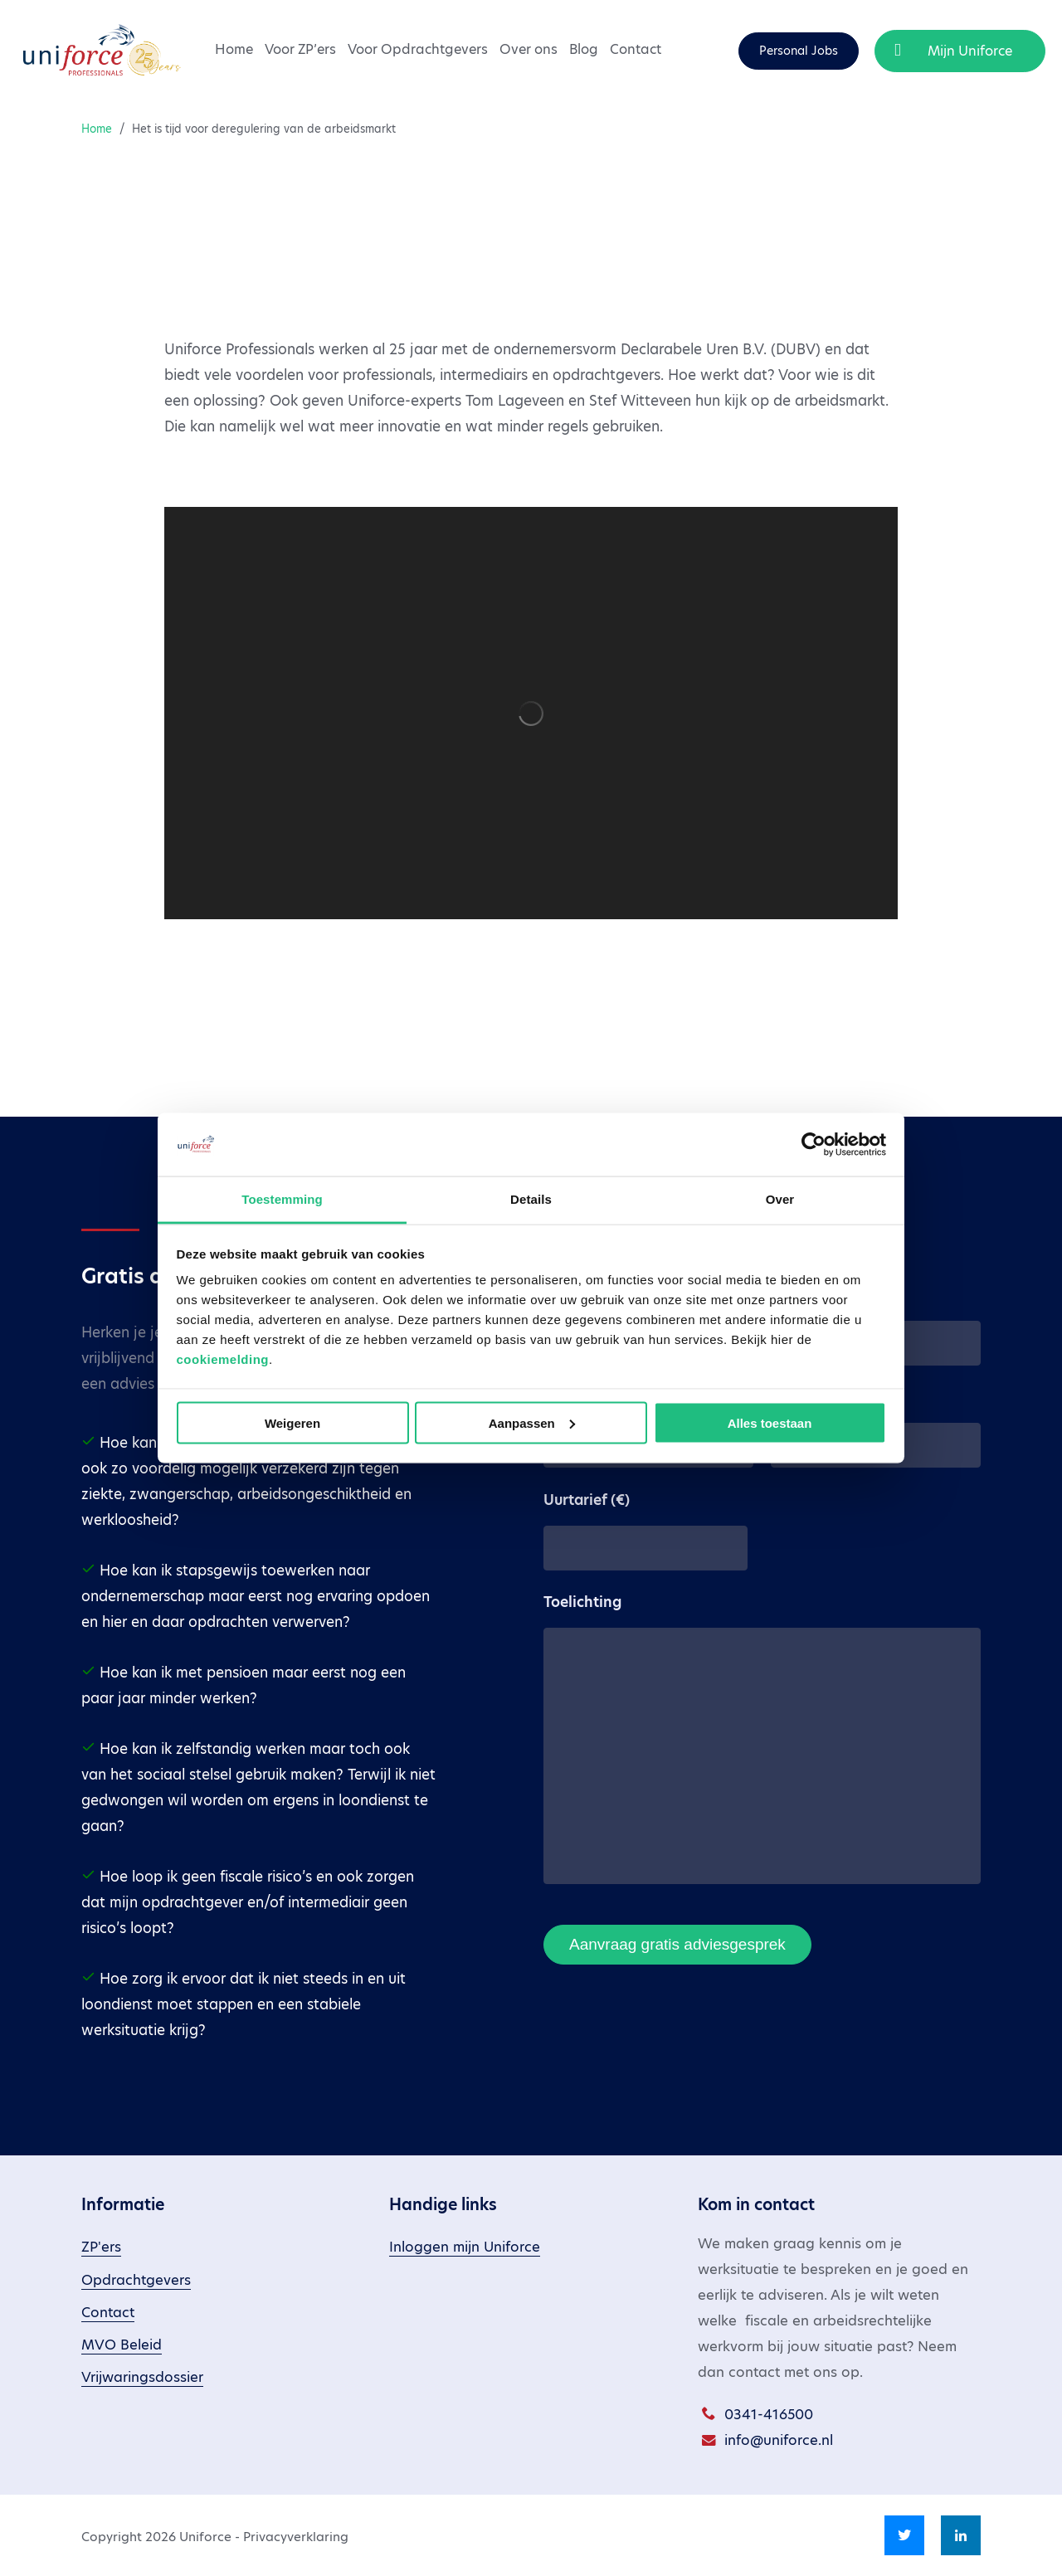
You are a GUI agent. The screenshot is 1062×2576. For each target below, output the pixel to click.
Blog (583, 49)
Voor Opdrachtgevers (418, 49)
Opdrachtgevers (136, 2280)
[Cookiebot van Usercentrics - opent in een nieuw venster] (813, 1144)
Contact (635, 49)
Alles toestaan (770, 1422)
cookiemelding (223, 1359)
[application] (531, 713)
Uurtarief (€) (586, 1500)
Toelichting (582, 1602)
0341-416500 (768, 2414)
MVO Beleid (121, 2344)
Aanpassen (532, 1422)
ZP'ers (101, 2247)
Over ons (528, 49)
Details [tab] (531, 1199)
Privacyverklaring (295, 2536)
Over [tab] (780, 1199)
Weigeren (292, 1422)
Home (234, 49)
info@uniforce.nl (778, 2440)
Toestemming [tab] (282, 1199)
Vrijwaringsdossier (142, 2377)
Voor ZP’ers (300, 49)
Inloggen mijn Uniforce (464, 2247)
